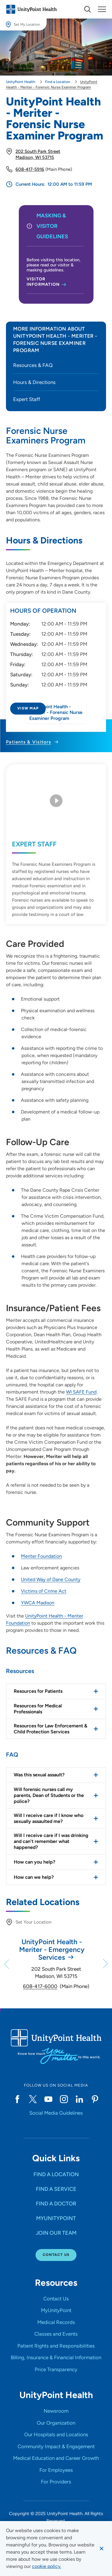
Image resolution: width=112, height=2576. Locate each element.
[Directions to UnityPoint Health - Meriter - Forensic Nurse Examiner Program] (56, 724)
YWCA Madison (37, 1603)
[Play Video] (56, 807)
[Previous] (7, 1963)
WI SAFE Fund (81, 1392)
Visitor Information (43, 282)
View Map (28, 708)
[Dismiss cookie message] (101, 2548)
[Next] (105, 1963)
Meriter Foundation (41, 1556)
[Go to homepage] (31, 9)
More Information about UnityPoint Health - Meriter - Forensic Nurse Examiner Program (55, 339)
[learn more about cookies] (46, 2566)
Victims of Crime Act (43, 1591)
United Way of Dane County (50, 1579)
